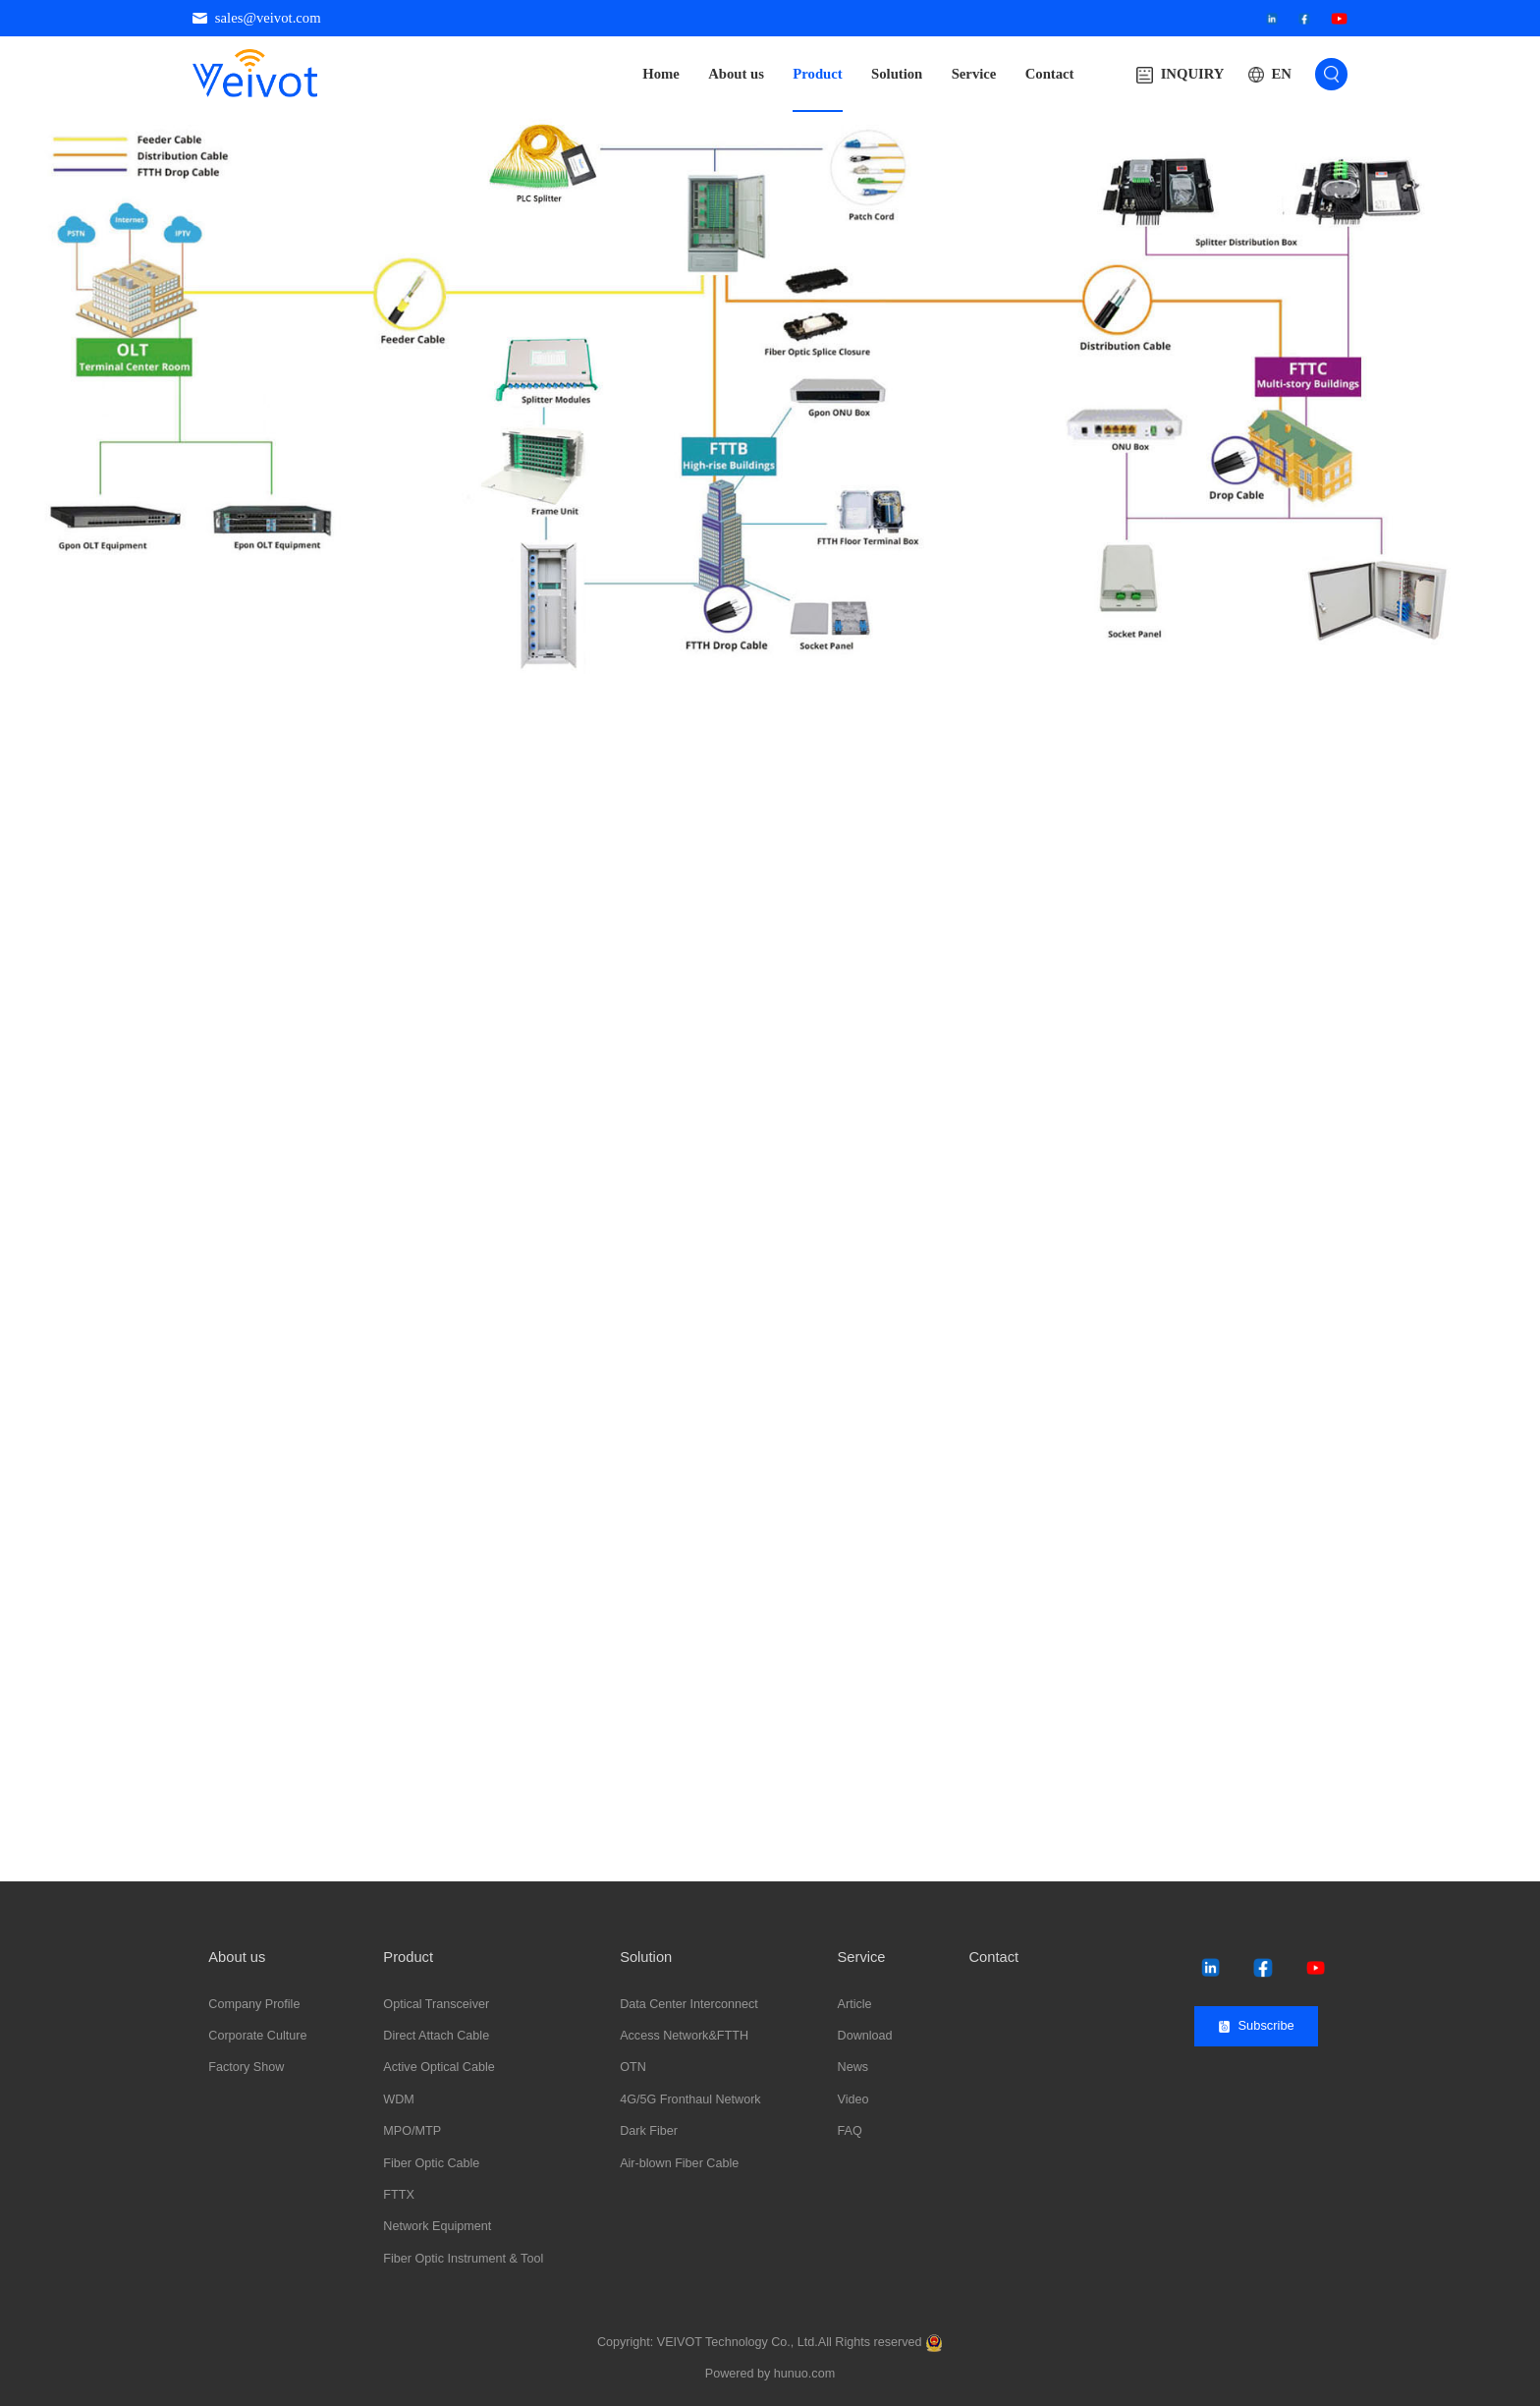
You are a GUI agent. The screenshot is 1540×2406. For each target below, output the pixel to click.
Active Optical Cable (438, 2067)
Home (661, 74)
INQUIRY (1180, 75)
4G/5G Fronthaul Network (690, 2099)
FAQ (850, 2131)
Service (974, 74)
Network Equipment (437, 2226)
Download (865, 2035)
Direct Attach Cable (436, 2035)
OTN (633, 2067)
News (853, 2067)
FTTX (398, 2195)
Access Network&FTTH (684, 2035)
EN (1281, 74)
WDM (398, 2099)
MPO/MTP (412, 2131)
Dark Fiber (649, 2131)
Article (855, 2004)
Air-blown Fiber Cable (679, 2163)
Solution (896, 74)
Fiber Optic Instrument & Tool (463, 2259)
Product (817, 74)
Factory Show (246, 2067)
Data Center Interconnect (689, 2004)
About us (736, 74)
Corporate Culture (257, 2035)
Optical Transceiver (436, 2004)
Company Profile (254, 2004)
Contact (1049, 74)
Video (853, 2099)
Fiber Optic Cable (431, 2163)
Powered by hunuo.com (770, 2373)
